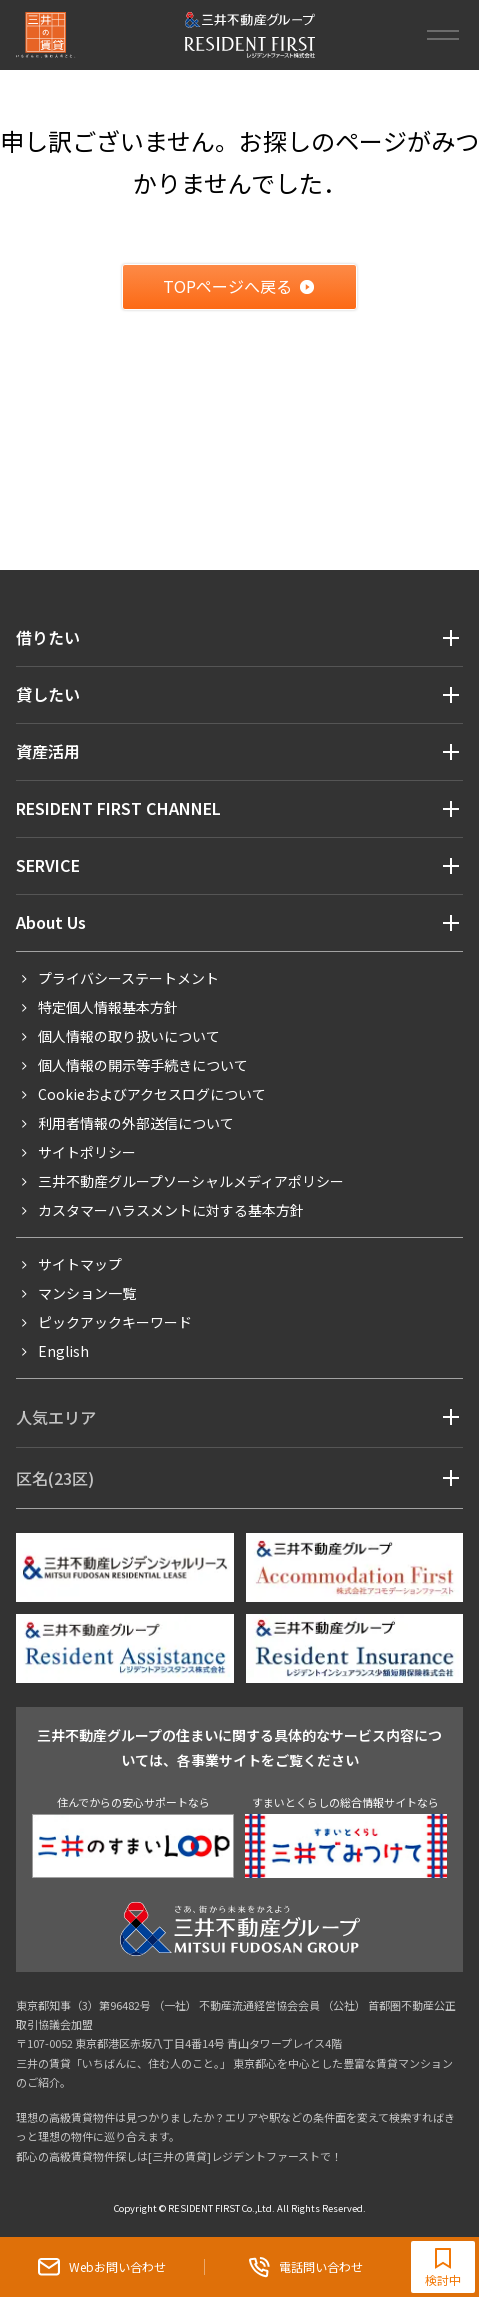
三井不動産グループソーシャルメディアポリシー (191, 1181)
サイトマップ (80, 1264)
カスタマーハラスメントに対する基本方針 (171, 1210)
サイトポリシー (87, 1152)
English (63, 1351)
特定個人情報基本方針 (108, 1007)
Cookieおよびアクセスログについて (152, 1094)
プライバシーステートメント (128, 978)
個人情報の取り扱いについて (129, 1036)
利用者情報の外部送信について (136, 1123)
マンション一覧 (87, 1293)
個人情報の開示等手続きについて (143, 1065)
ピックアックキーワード (115, 1322)
